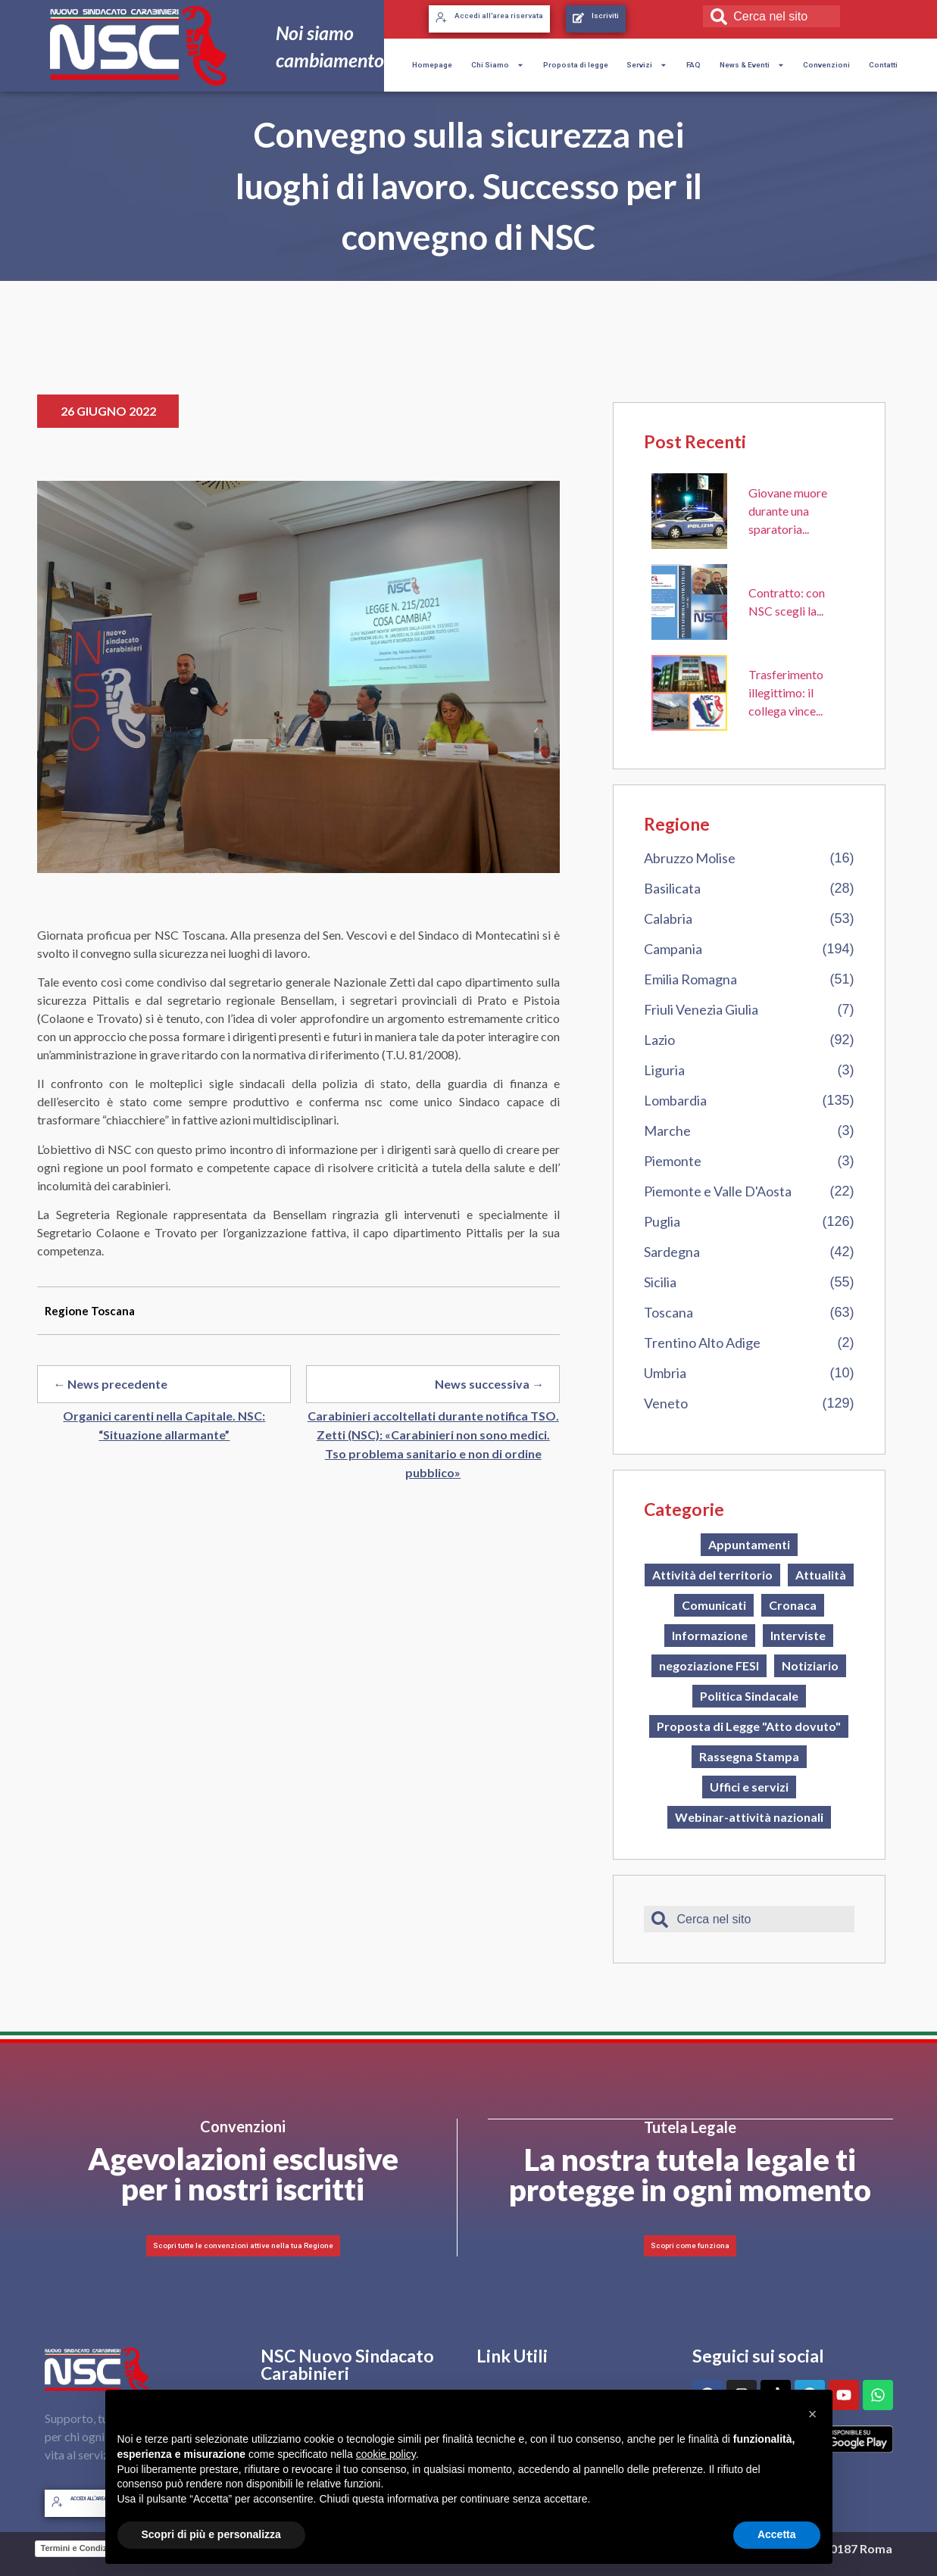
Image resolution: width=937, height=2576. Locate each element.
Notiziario (810, 1665)
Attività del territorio (712, 1574)
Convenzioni (826, 65)
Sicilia (660, 1282)
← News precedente (110, 1384)
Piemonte (672, 1160)
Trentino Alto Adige (702, 1342)
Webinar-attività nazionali (749, 1817)
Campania (673, 948)
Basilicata (672, 888)
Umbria (665, 1372)
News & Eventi (752, 65)
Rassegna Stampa (749, 1756)
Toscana (668, 1312)
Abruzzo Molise (690, 858)
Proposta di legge (575, 65)
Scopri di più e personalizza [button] (211, 2534)
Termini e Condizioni (81, 2548)
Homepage (432, 65)
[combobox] (771, 16)
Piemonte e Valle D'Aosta (718, 1191)
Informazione (710, 1635)
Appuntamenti (749, 1544)
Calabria (668, 918)
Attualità (820, 1574)
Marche (667, 1130)
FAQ (693, 65)
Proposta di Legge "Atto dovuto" (749, 1726)
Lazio (659, 1039)
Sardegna (672, 1251)
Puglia (662, 1221)
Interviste (798, 1635)
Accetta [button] (776, 2534)
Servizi (646, 65)
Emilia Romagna (690, 979)
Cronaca (793, 1605)
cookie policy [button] (386, 2454)
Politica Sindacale (749, 1696)
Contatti (883, 65)
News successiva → (489, 1384)
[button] (813, 2414)
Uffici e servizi (749, 1786)
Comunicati (714, 1605)
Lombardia (675, 1100)
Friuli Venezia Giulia (701, 1009)
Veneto (666, 1403)
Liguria (664, 1070)
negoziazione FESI (709, 1665)
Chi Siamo (497, 65)
